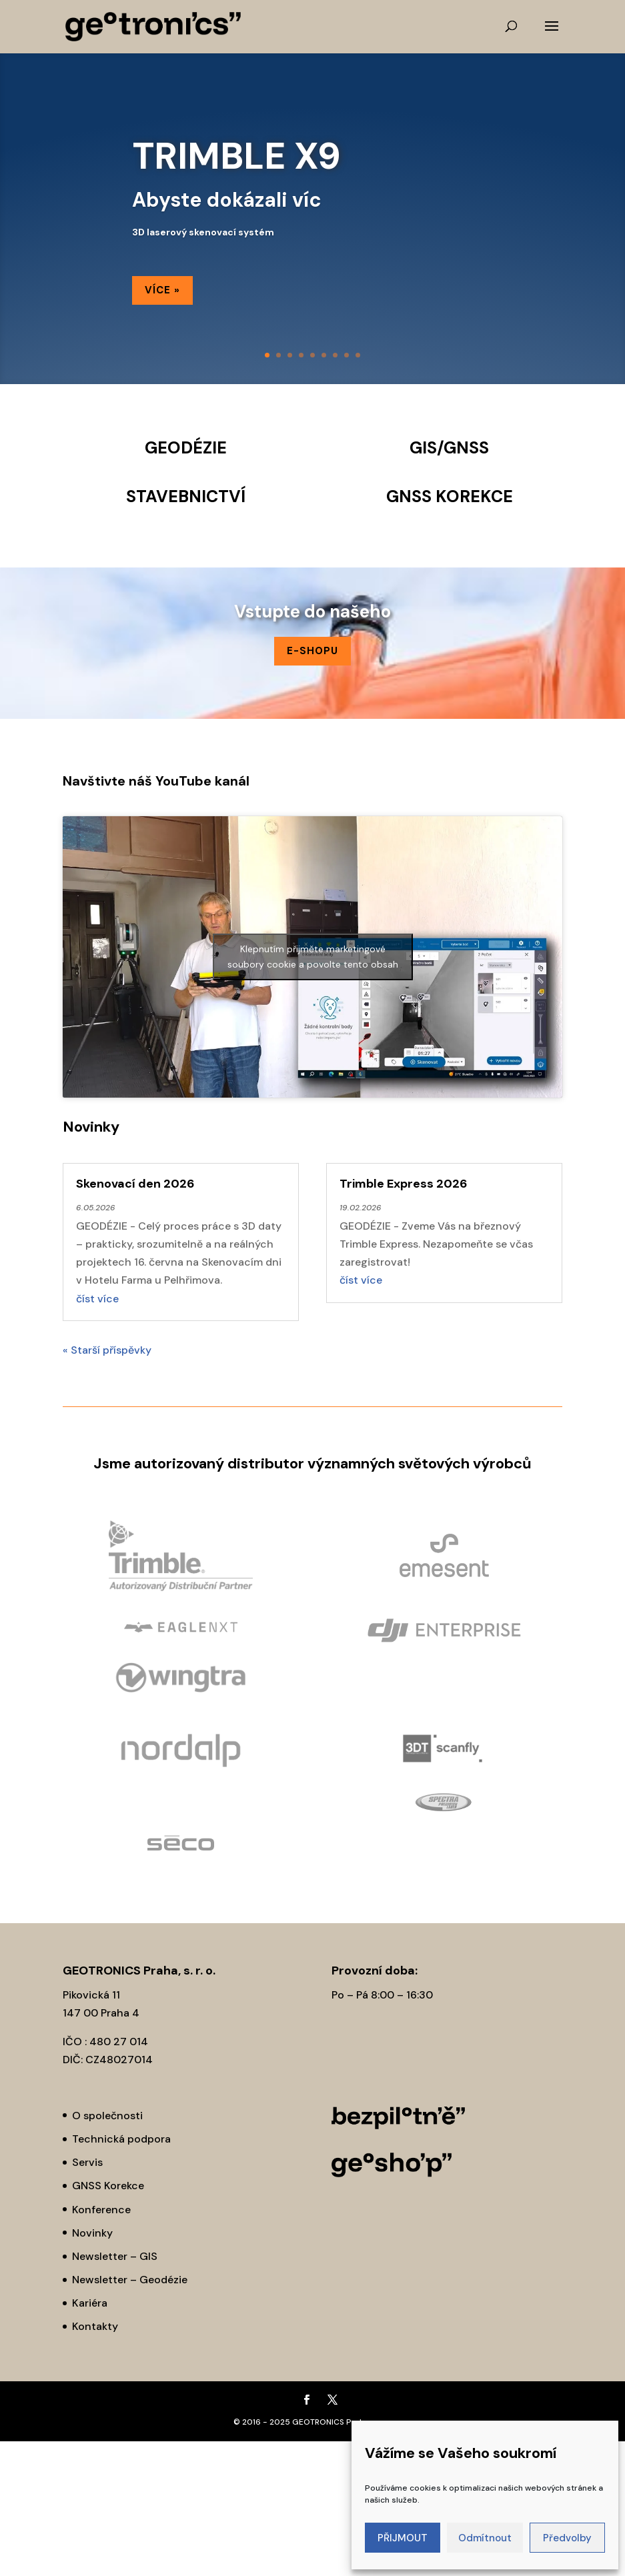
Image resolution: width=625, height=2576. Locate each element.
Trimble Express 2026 (404, 1184)
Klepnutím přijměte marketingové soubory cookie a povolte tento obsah (312, 956)
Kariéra (89, 2303)
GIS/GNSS (449, 448)
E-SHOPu (312, 651)
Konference (101, 2210)
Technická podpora (121, 2139)
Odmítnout (485, 2538)
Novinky (92, 2233)
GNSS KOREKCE (449, 496)
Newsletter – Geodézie (129, 2280)
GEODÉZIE (186, 448)
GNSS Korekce (108, 2186)
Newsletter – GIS (114, 2256)
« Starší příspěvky (107, 1350)
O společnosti (107, 2116)
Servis (87, 2162)
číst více (97, 1299)
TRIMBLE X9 (236, 156)
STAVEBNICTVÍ (185, 496)
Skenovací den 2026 (135, 1184)
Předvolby (567, 2538)
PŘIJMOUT (403, 2538)
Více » (162, 290)
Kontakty (95, 2326)
